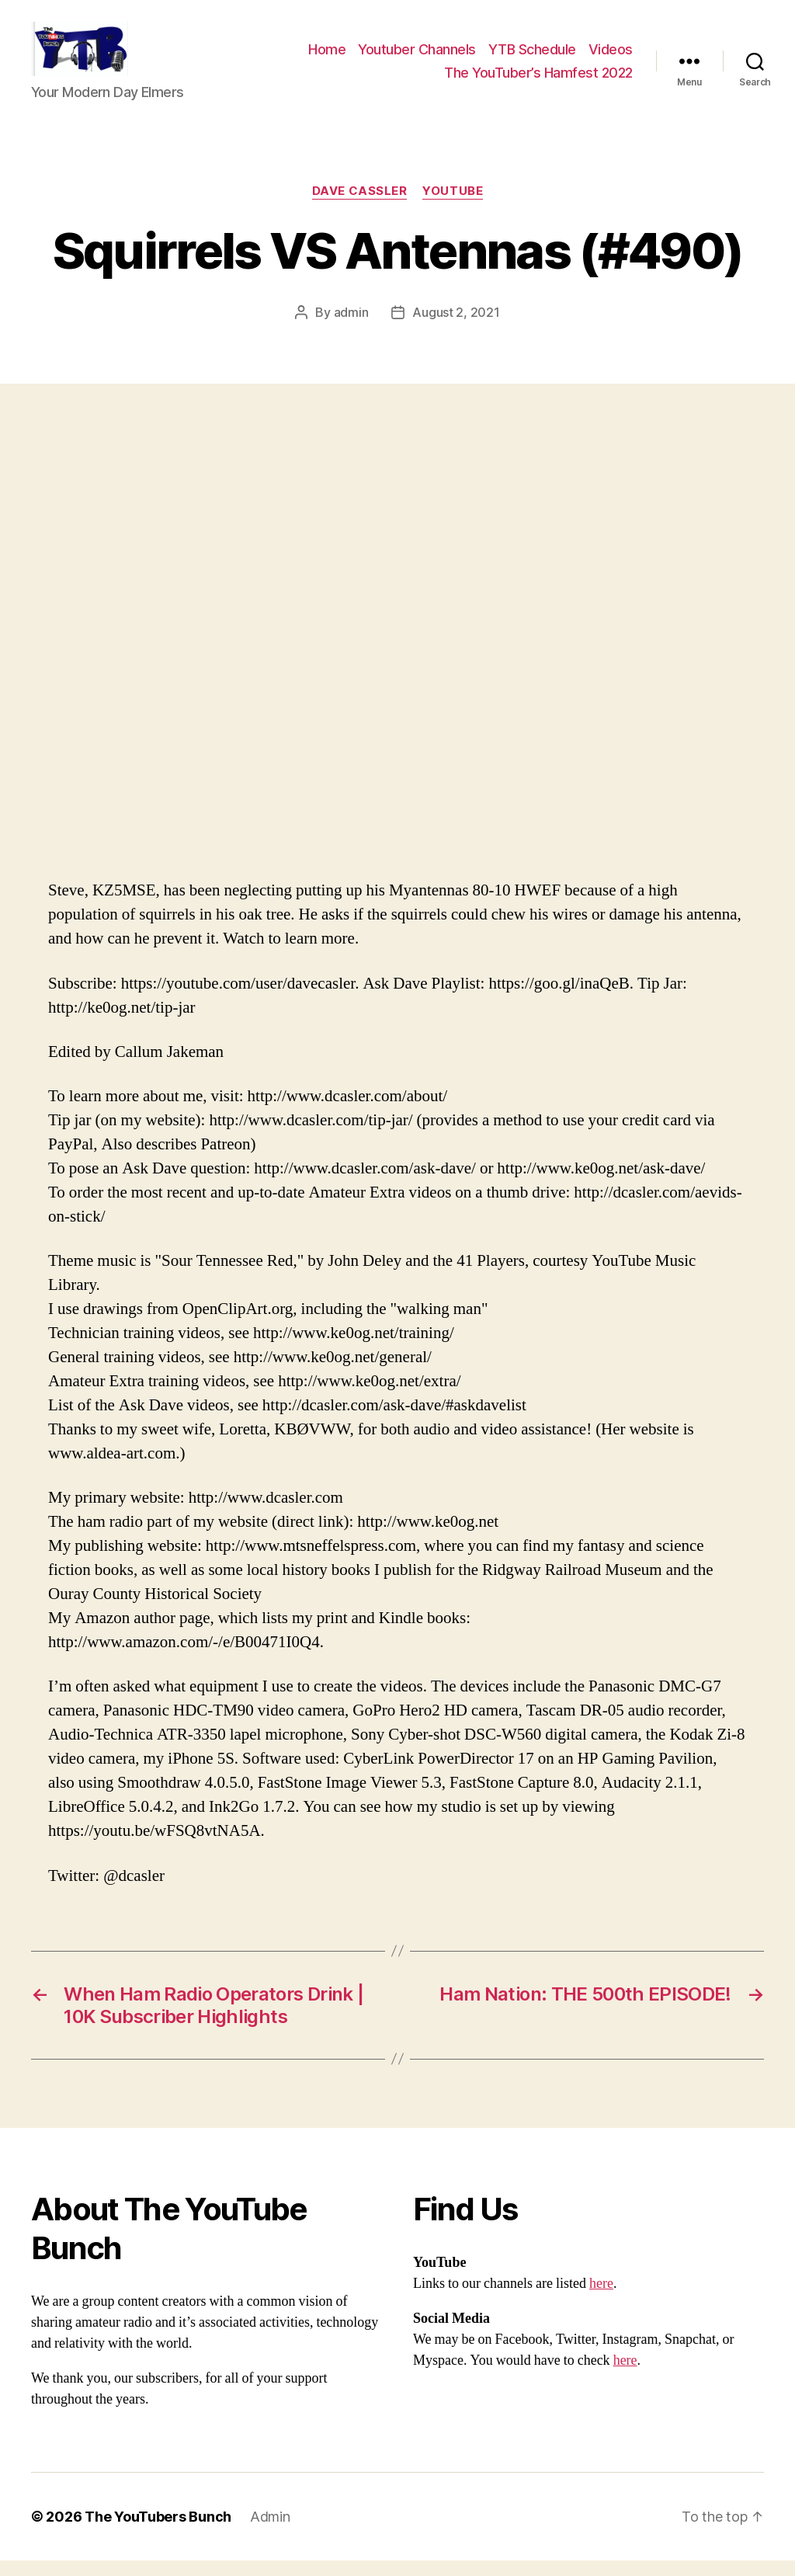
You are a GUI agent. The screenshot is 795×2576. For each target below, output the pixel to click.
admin (351, 327)
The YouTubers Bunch (158, 2532)
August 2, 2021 (455, 327)
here (601, 2299)
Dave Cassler (360, 207)
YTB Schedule (532, 57)
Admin (270, 2532)
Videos (610, 57)
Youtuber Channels (417, 57)
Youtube (452, 207)
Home (326, 57)
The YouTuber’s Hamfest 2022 (538, 79)
